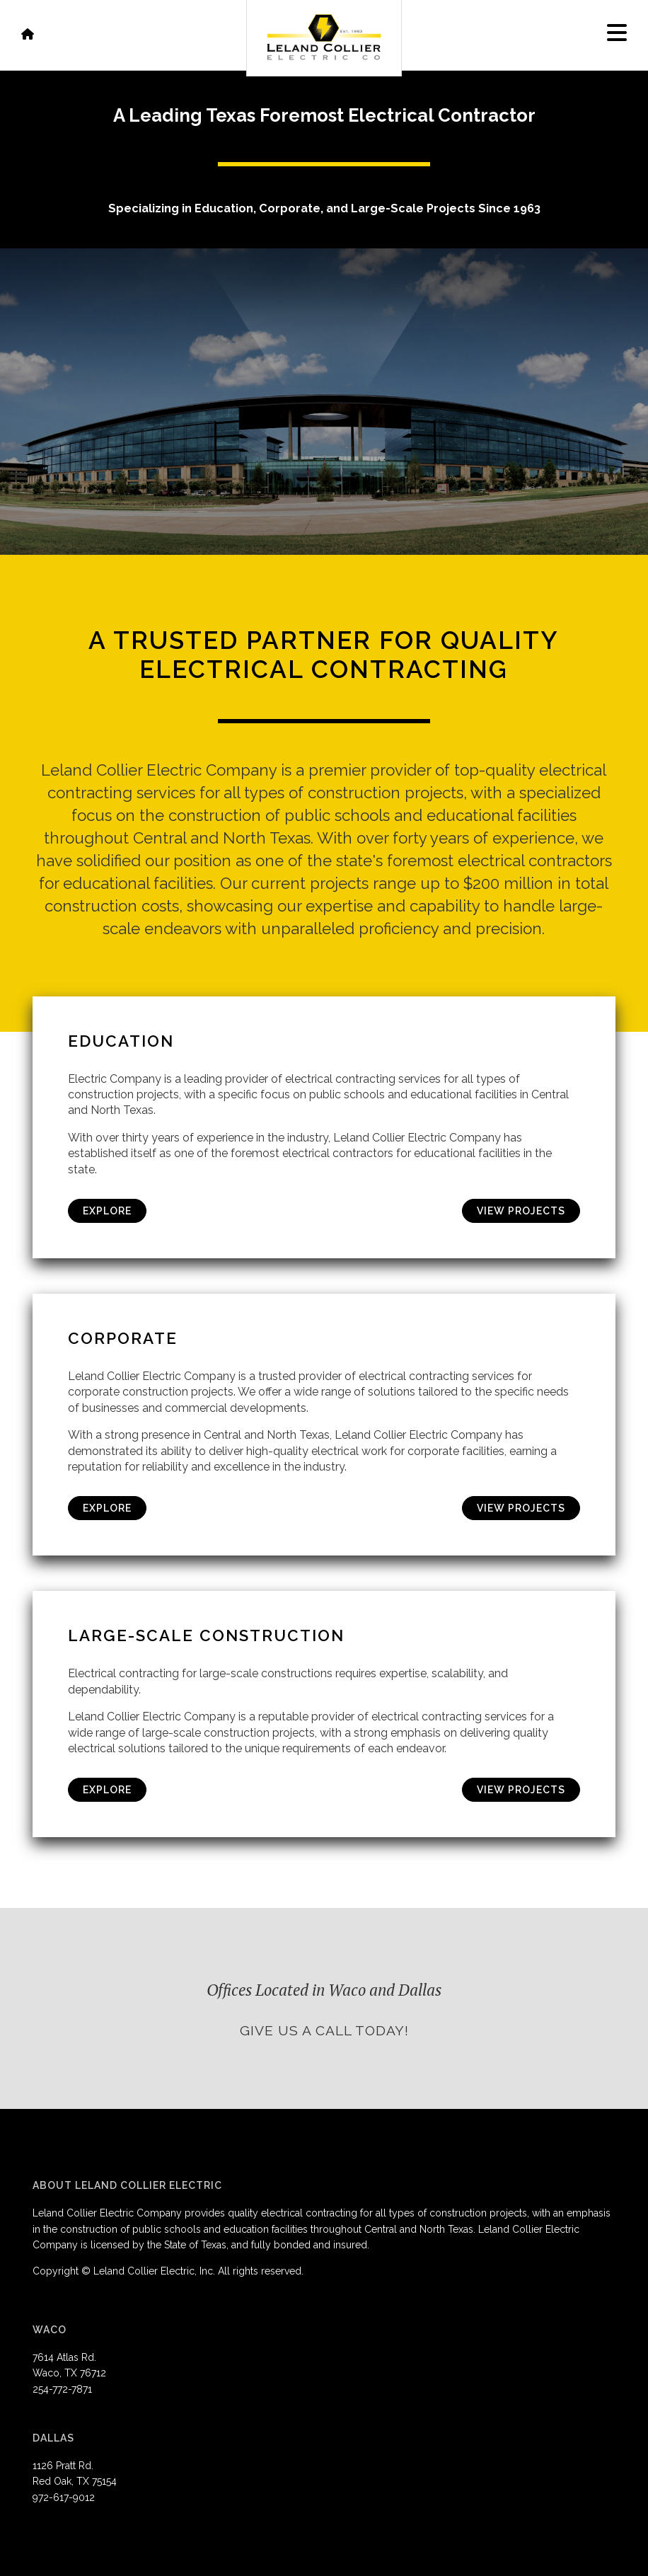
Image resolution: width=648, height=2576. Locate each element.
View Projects (521, 1211)
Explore (107, 1211)
